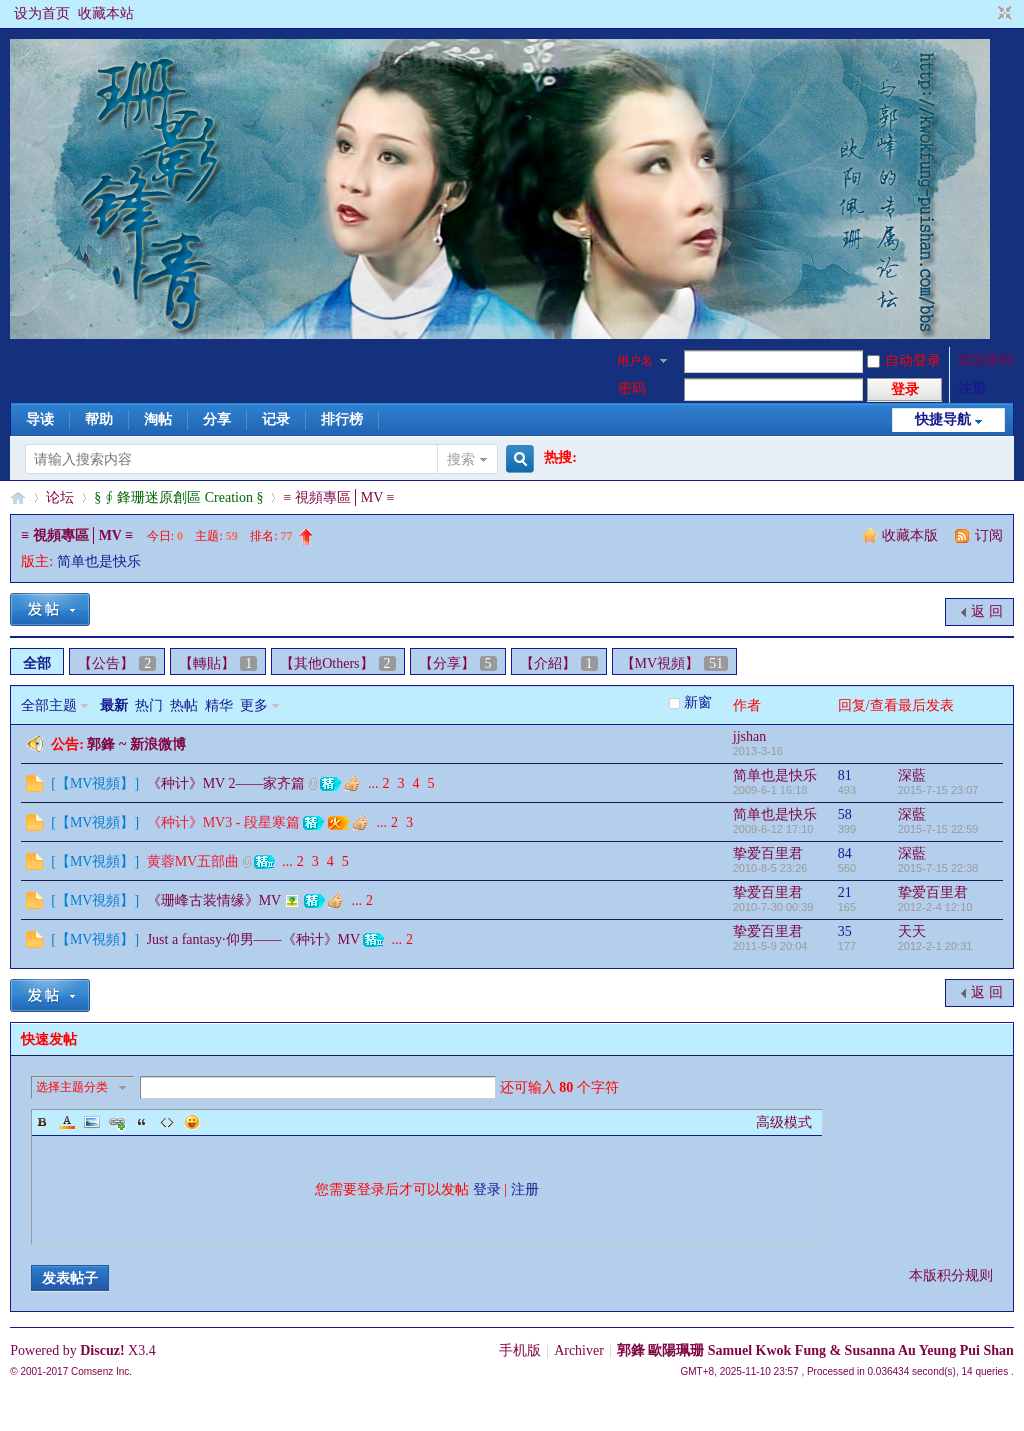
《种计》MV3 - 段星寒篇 (223, 822)
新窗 (698, 702)
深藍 (912, 775)
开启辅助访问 (986, 14)
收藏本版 (912, 535)
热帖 (184, 705)
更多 (254, 705)
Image (92, 1122)
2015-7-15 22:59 (938, 829)
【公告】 (117, 663)
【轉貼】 (218, 663)
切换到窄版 (1002, 14)
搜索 (461, 459)
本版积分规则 (951, 1275)
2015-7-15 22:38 (938, 868)
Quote (142, 1122)
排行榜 (342, 419)
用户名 (635, 361)
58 (845, 814)
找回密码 (986, 360)
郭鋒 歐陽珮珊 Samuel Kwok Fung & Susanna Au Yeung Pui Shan (815, 1350)
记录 (276, 419)
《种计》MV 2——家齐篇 (226, 783)
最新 (114, 705)
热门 (149, 705)
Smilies (192, 1122)
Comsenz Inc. (101, 1371)
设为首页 (42, 13)
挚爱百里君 (768, 853)
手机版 (520, 1350)
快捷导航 (943, 419)
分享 (217, 419)
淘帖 (158, 419)
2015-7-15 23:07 (938, 790)
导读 (40, 419)
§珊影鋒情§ (18, 497)
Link (117, 1122)
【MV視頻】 (675, 663)
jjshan (749, 736)
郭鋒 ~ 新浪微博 (136, 744)
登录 (487, 1189)
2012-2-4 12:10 (935, 907)
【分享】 (458, 663)
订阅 (989, 535)
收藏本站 (106, 13)
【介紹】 (559, 663)
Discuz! (102, 1350)
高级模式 (784, 1122)
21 (845, 892)
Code (167, 1122)
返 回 (987, 611)
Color (67, 1122)
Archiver (579, 1350)
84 (845, 853)
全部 (37, 663)
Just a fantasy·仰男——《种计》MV (253, 939)
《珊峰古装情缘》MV (214, 900)
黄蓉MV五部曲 (193, 861)
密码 (632, 388)
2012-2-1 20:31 (935, 946)
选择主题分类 (72, 1087)
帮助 (99, 419)
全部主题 (49, 705)
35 (845, 931)
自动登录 (904, 360)
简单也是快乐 (99, 561)
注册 (972, 388)
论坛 (60, 497)
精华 (219, 705)
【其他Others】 (337, 663)
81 (845, 775)
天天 (912, 931)
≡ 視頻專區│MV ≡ (338, 497)
